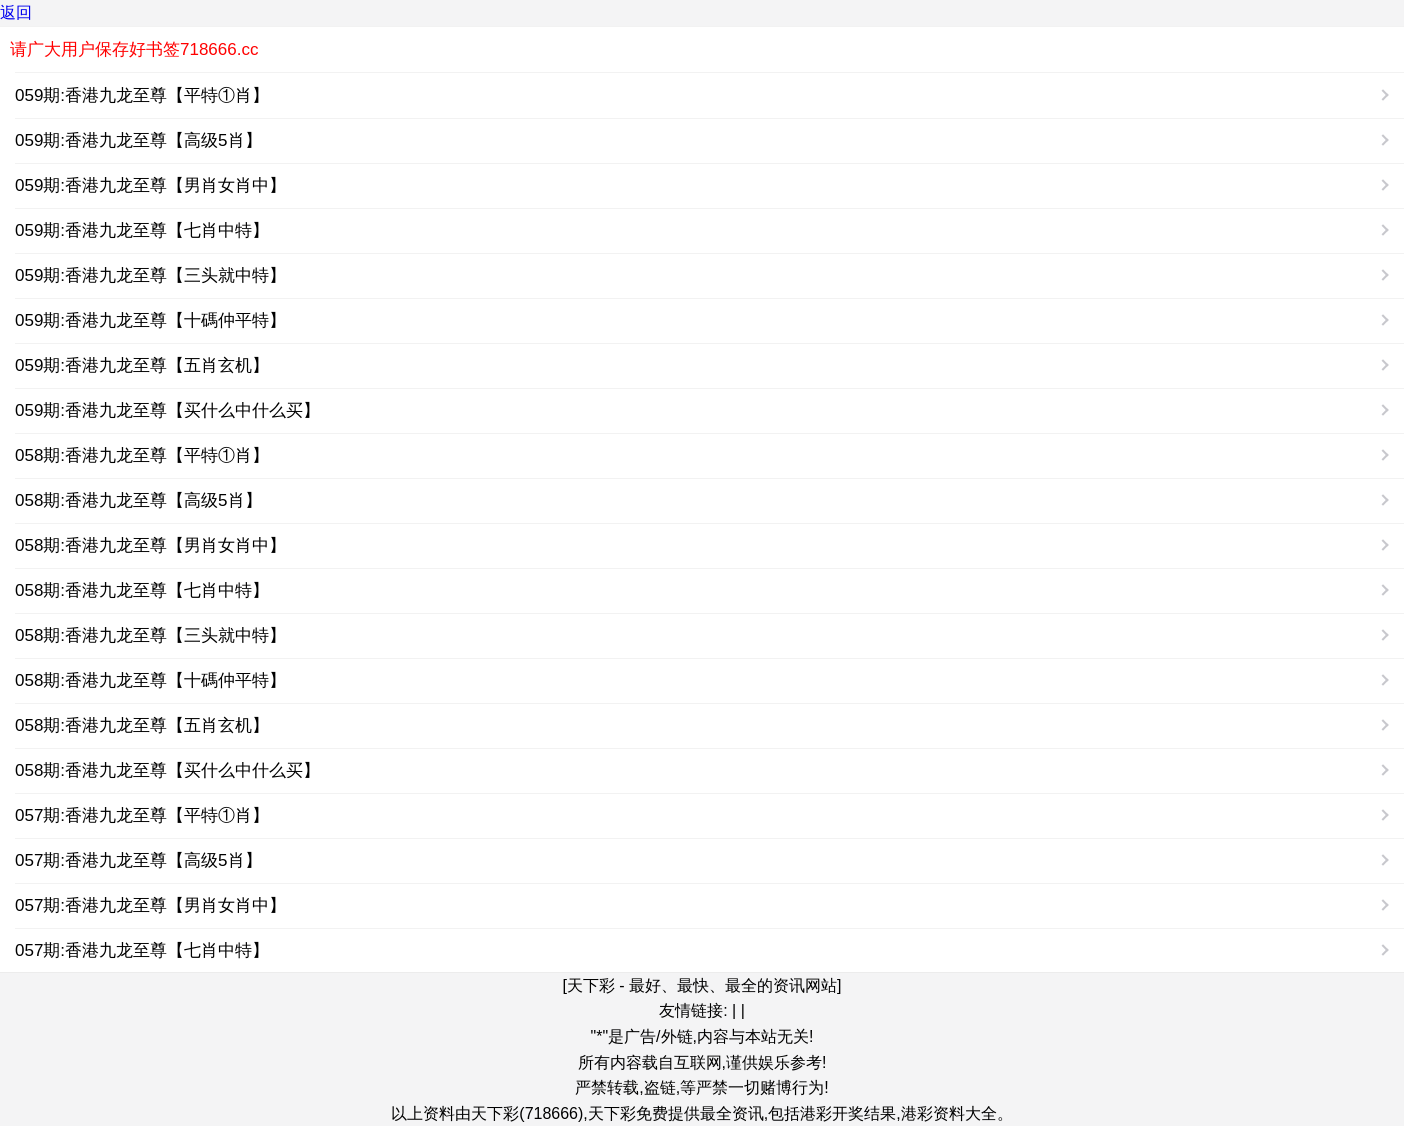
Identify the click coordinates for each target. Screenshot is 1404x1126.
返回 (16, 12)
